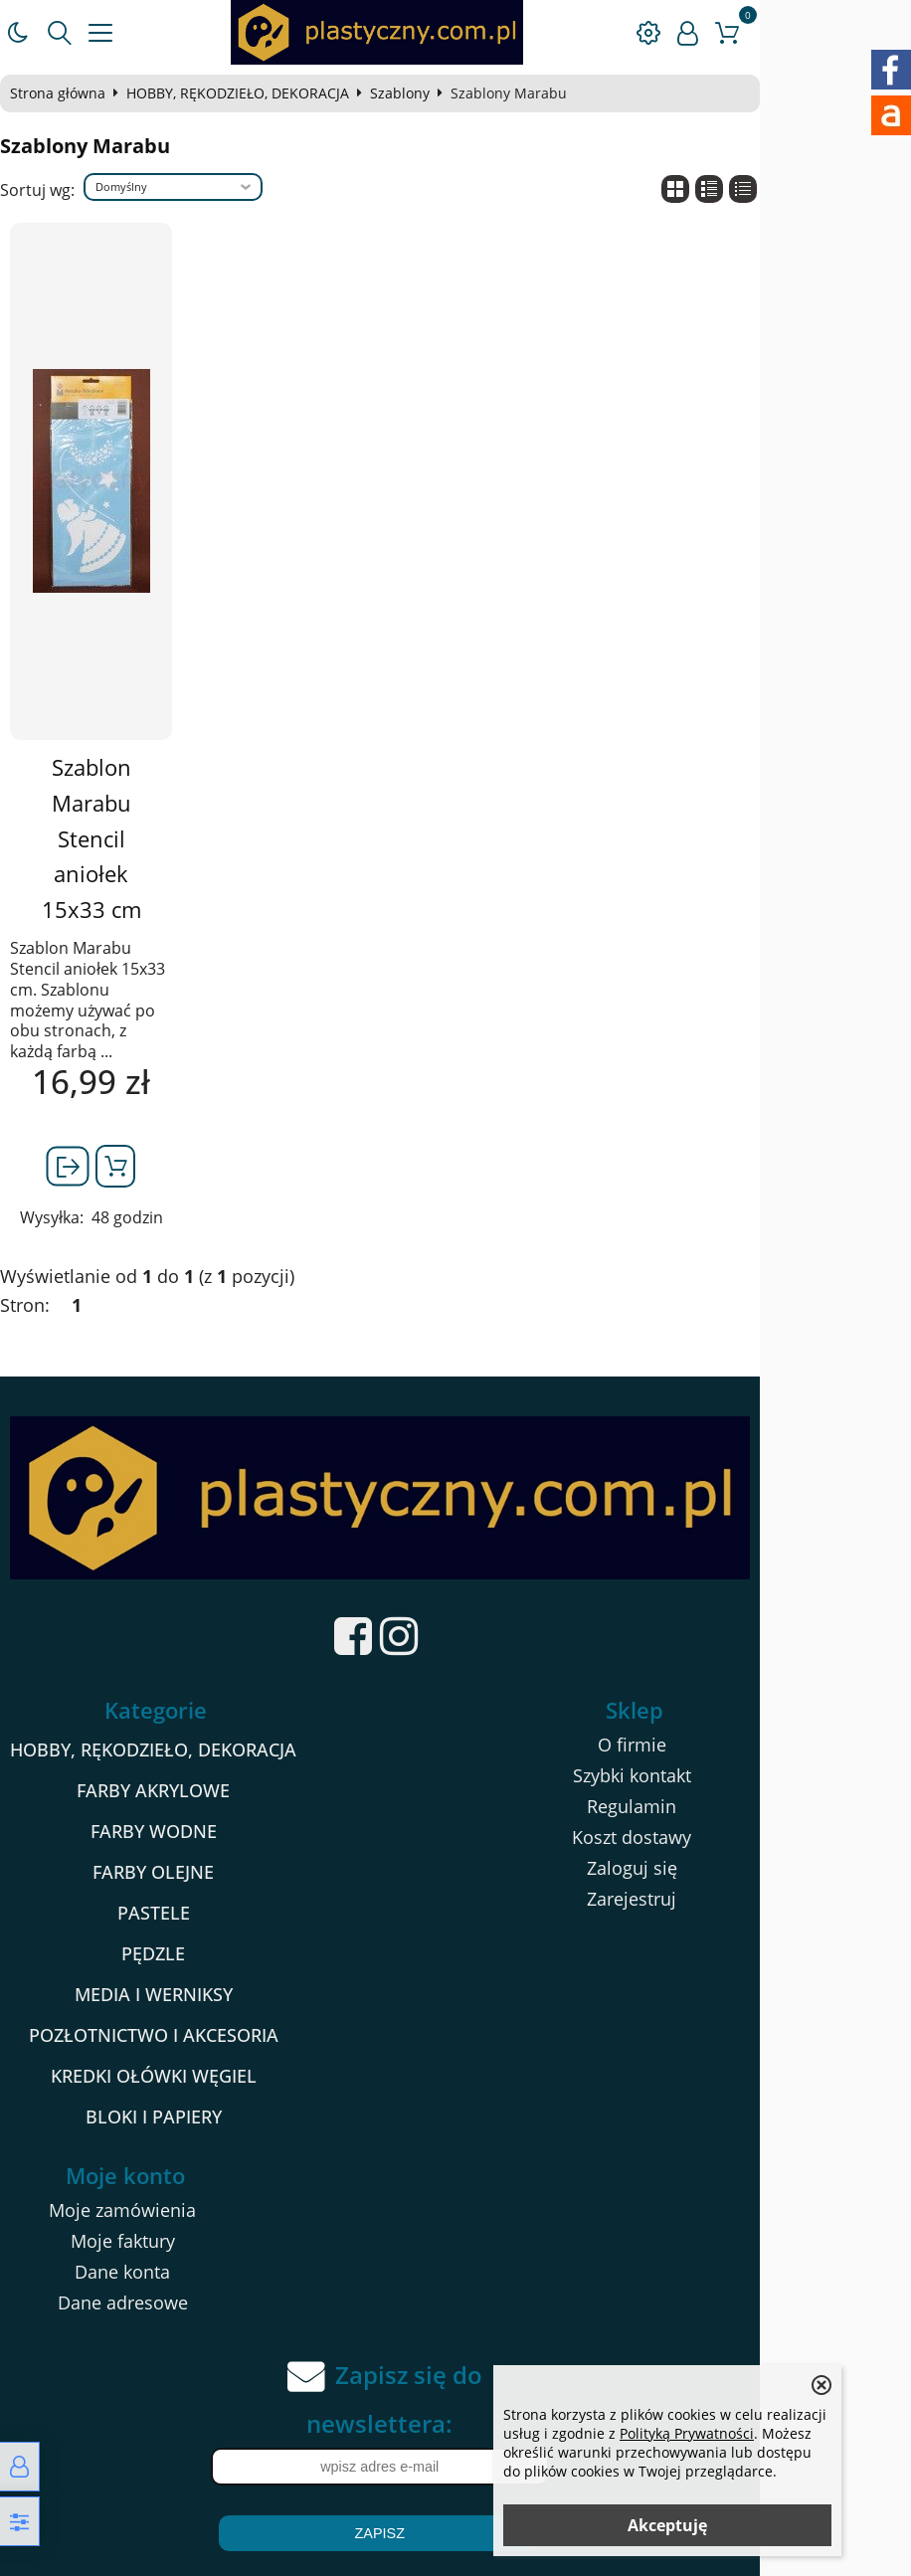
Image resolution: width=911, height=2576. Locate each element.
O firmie (746, 1678)
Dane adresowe (159, 2236)
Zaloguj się (746, 1801)
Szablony (409, 93)
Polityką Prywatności (687, 2433)
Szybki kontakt (746, 1709)
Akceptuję (667, 2525)
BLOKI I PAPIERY (171, 2050)
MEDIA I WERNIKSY (171, 1927)
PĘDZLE (171, 1887)
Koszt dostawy (746, 1770)
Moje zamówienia (160, 2143)
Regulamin (746, 1739)
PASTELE (171, 1846)
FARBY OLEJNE (171, 1805)
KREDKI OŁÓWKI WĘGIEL (171, 2009)
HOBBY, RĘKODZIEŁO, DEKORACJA (246, 93)
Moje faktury (159, 2174)
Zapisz (455, 2467)
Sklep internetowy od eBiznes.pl (456, 2555)
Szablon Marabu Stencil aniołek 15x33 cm (114, 803)
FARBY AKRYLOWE (171, 1724)
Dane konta (160, 2205)
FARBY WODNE (171, 1764)
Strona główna (66, 93)
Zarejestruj (746, 1832)
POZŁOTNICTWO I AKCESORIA (171, 1968)
